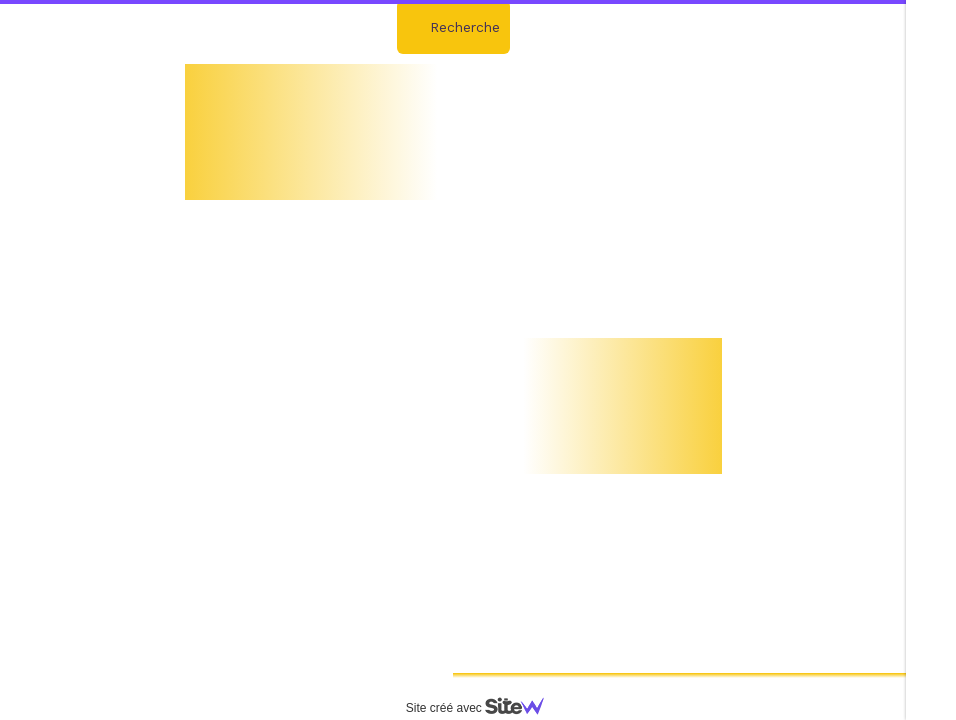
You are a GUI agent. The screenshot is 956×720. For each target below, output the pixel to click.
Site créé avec (483, 708)
